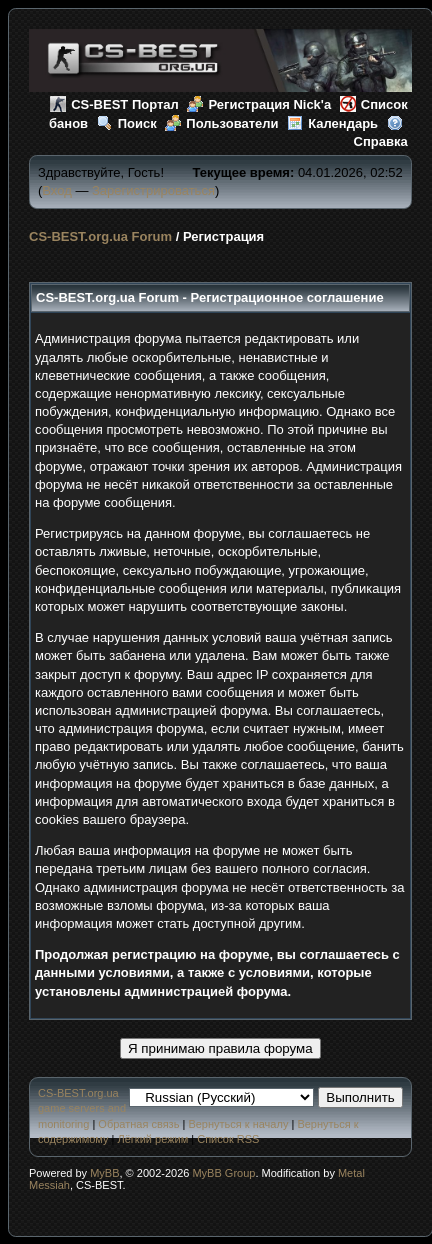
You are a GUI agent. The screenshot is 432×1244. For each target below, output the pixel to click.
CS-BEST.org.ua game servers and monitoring (82, 1108)
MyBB (104, 1173)
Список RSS (228, 1139)
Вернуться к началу (238, 1124)
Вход (56, 190)
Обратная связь (138, 1124)
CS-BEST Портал (114, 104)
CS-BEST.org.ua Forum (100, 236)
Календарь (332, 123)
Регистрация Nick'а (259, 104)
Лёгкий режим (153, 1139)
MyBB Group (223, 1173)
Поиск (127, 123)
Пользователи (221, 123)
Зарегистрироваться (153, 190)
